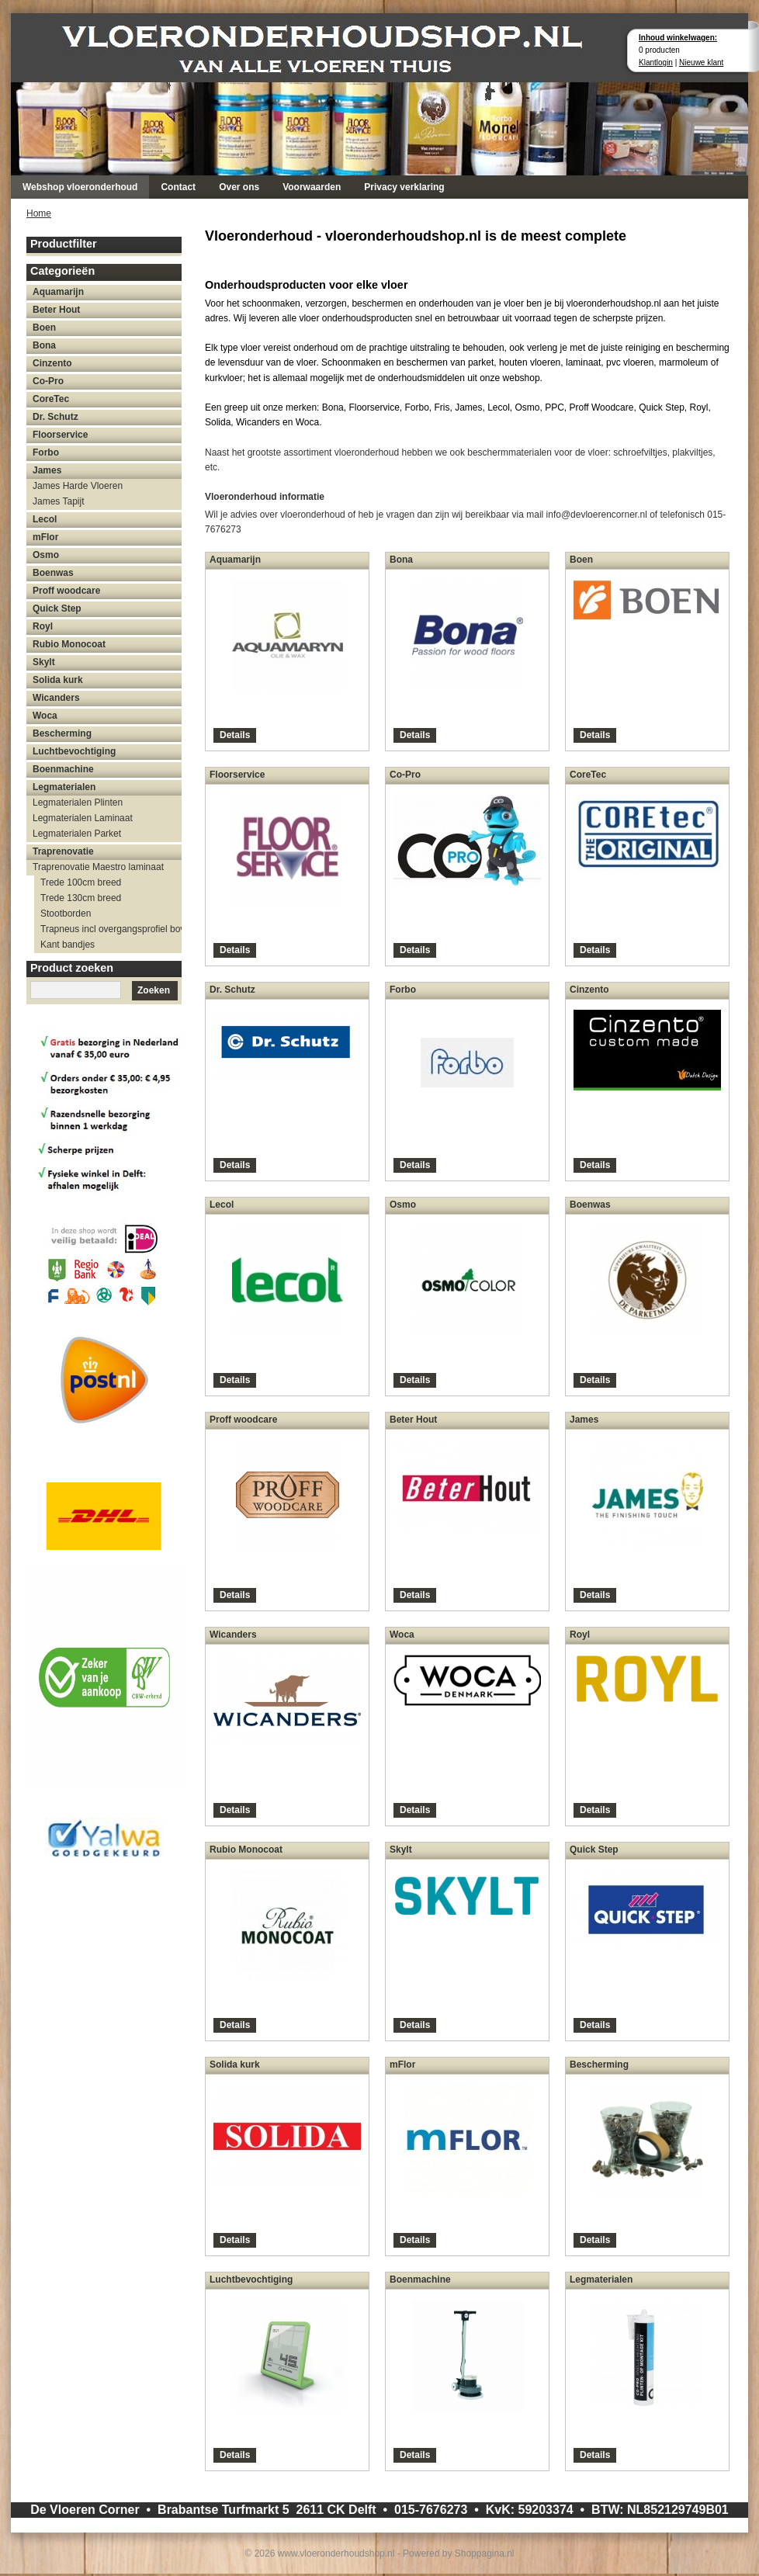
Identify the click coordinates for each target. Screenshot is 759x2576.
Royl (43, 626)
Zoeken (153, 990)
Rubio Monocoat (69, 644)
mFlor (45, 537)
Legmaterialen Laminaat (83, 818)
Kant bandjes (67, 944)
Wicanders (56, 697)
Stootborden (65, 913)
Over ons (239, 187)
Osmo (46, 555)
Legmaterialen (64, 787)
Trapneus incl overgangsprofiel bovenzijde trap (111, 929)
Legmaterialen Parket (77, 833)
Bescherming (62, 733)
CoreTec (51, 399)
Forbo (46, 452)
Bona (44, 345)
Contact (178, 187)
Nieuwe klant (701, 62)
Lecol (45, 519)
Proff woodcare (66, 590)
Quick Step (57, 608)
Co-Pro (48, 381)
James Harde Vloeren (78, 485)
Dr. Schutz (55, 416)
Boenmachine (63, 769)
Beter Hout (56, 309)
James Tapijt (58, 501)
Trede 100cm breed (80, 882)
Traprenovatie (63, 851)
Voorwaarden (311, 187)
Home (38, 213)
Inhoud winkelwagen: (678, 37)
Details (235, 735)
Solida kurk (58, 679)
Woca (45, 715)
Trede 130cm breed (80, 898)
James (47, 470)
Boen (44, 327)
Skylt (44, 662)
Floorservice (60, 434)
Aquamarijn (58, 291)
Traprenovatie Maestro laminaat (98, 867)
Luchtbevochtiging (74, 751)
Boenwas (53, 572)
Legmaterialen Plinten (78, 802)
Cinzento (52, 363)
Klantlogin (656, 62)
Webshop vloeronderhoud (80, 187)
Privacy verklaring (404, 187)
